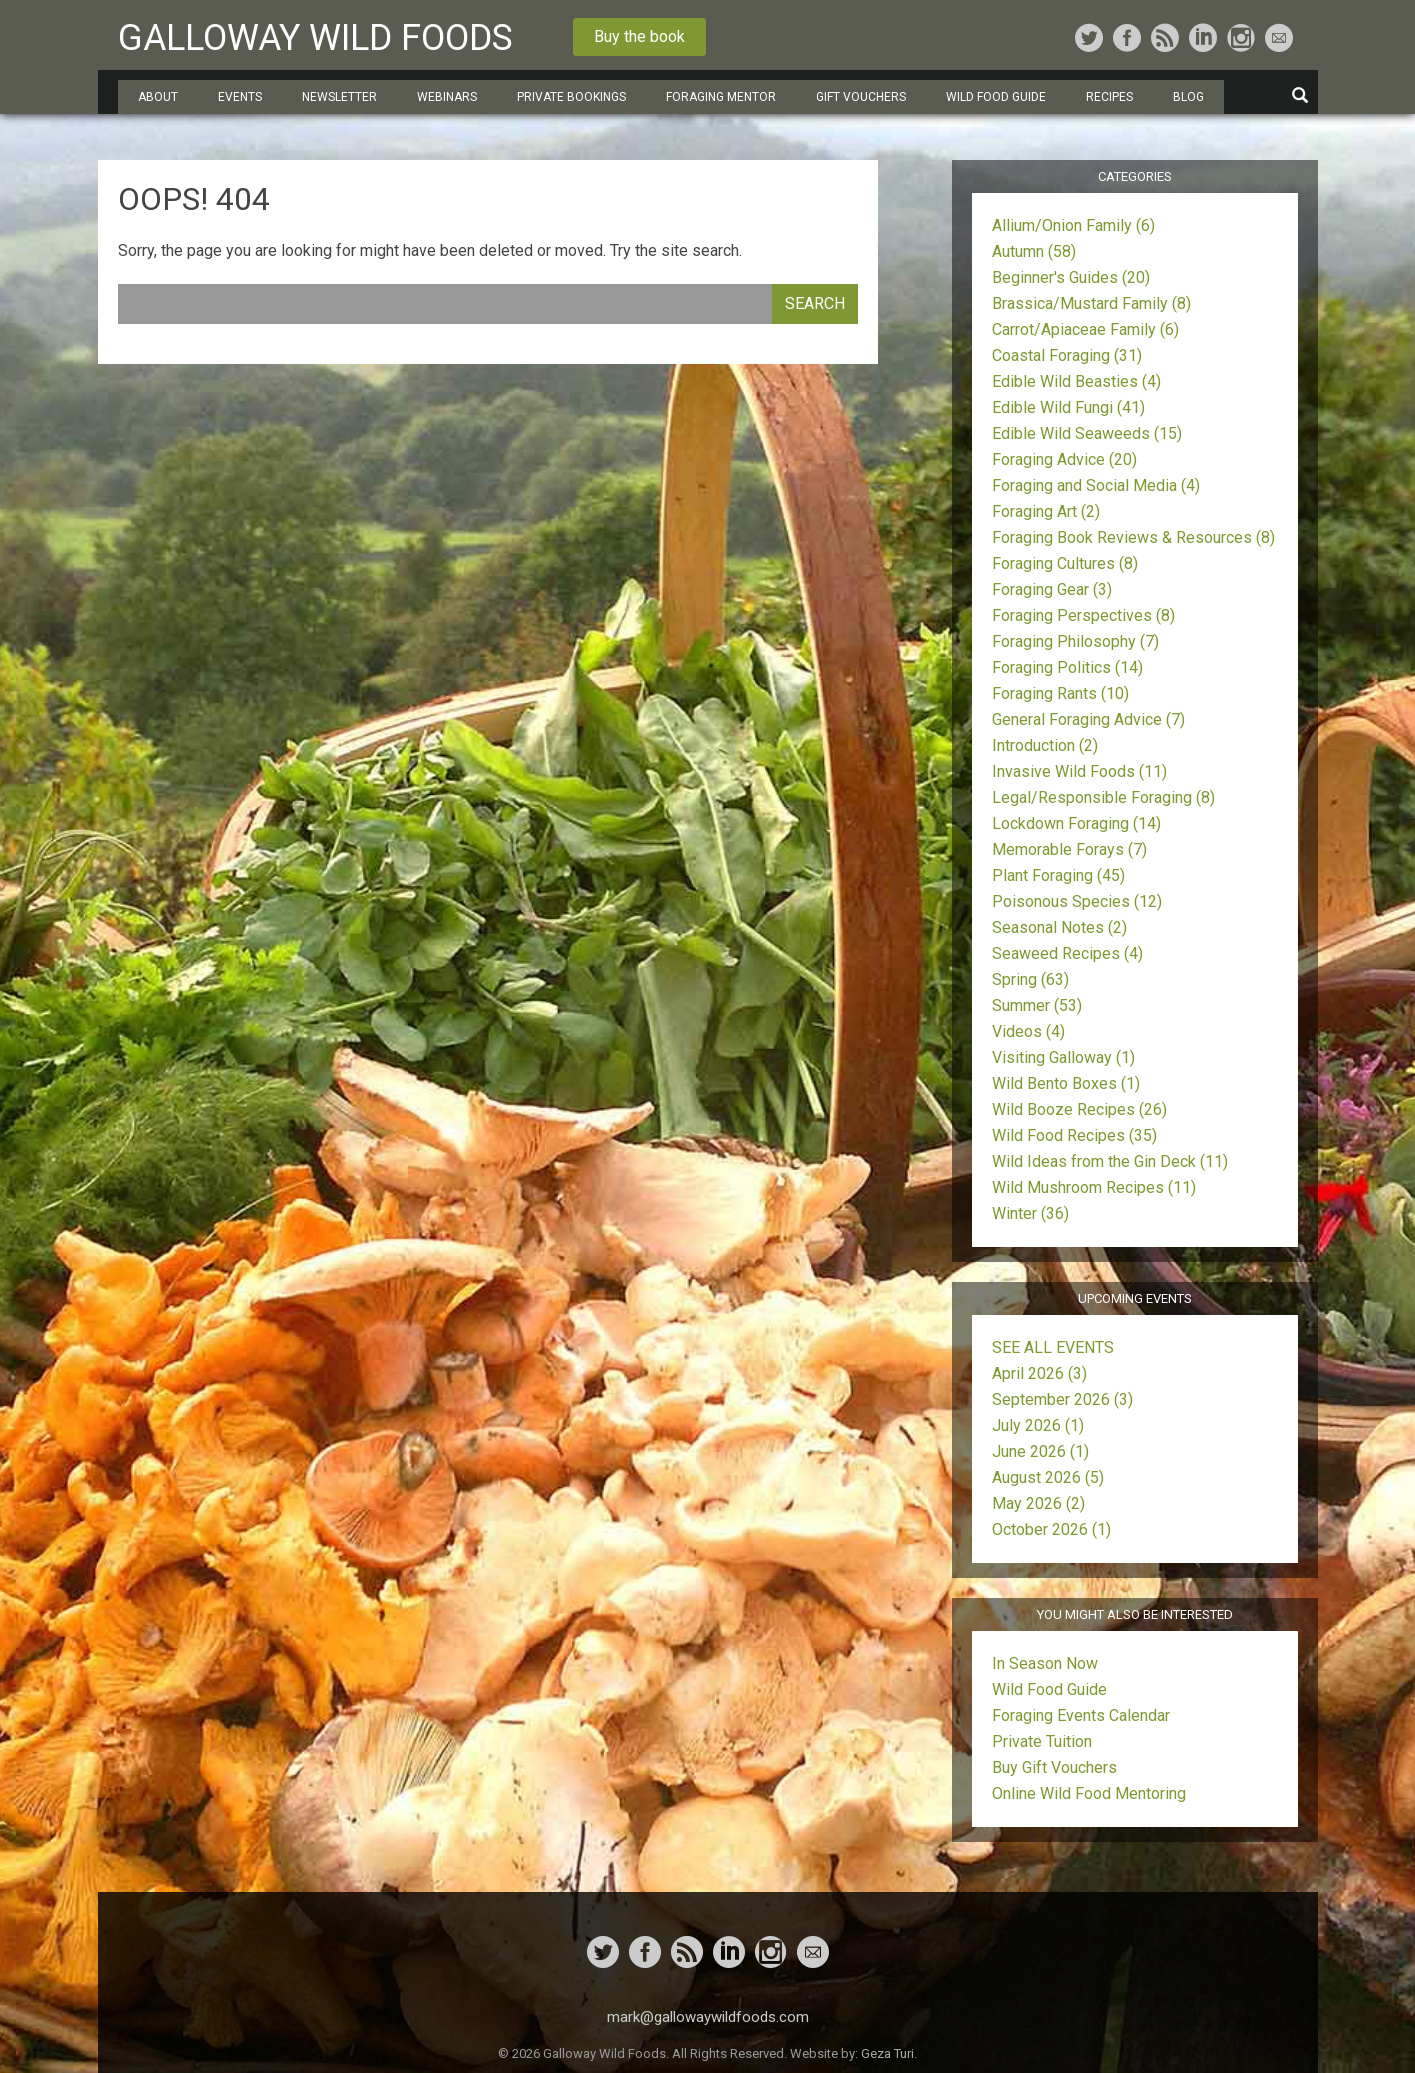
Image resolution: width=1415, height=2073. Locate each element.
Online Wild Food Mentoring (1089, 1793)
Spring (1030, 979)
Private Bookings (571, 97)
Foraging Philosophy (1075, 641)
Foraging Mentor (721, 97)
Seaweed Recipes (1067, 953)
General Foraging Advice (1088, 719)
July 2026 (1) (1038, 1425)
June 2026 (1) (1040, 1451)
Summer (1037, 1005)
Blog (1188, 97)
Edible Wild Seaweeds (1087, 433)
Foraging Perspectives (1083, 615)
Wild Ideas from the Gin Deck (1110, 1161)
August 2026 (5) (1048, 1477)
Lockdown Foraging (1076, 823)
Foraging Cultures (1065, 563)
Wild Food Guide (996, 97)
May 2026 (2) (1038, 1503)
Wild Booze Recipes (1079, 1109)
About (158, 97)
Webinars (447, 97)
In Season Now (1045, 1663)
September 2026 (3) (1062, 1399)
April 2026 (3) (1039, 1373)
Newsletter (339, 97)
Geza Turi (887, 2053)
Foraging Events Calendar (1081, 1715)
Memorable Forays (1069, 849)
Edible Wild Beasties (1076, 381)
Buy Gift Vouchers (1054, 1767)
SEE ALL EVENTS (1053, 1347)
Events (240, 97)
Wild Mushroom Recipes (1094, 1187)
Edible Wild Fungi (1068, 407)
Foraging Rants (1060, 693)
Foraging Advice (1064, 459)
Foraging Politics (1067, 667)
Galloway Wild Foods (315, 38)
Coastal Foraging (1067, 355)
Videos (1028, 1031)
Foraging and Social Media (1096, 485)
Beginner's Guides (1071, 277)
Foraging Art (1046, 511)
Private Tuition (1042, 1741)
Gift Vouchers (861, 97)
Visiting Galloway (1063, 1057)
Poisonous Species (1077, 901)
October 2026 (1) (1051, 1529)
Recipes (1109, 97)
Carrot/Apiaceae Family (1085, 329)
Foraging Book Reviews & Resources (1133, 537)
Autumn (1034, 251)
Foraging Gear (1052, 589)
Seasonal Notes (1059, 927)
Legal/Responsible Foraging (1103, 797)
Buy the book (639, 36)
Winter (1030, 1213)
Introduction (1045, 745)
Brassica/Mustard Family (1091, 303)
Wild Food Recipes (1074, 1135)
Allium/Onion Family (1073, 225)
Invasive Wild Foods (1079, 771)
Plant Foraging (1058, 875)
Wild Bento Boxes (1066, 1083)
